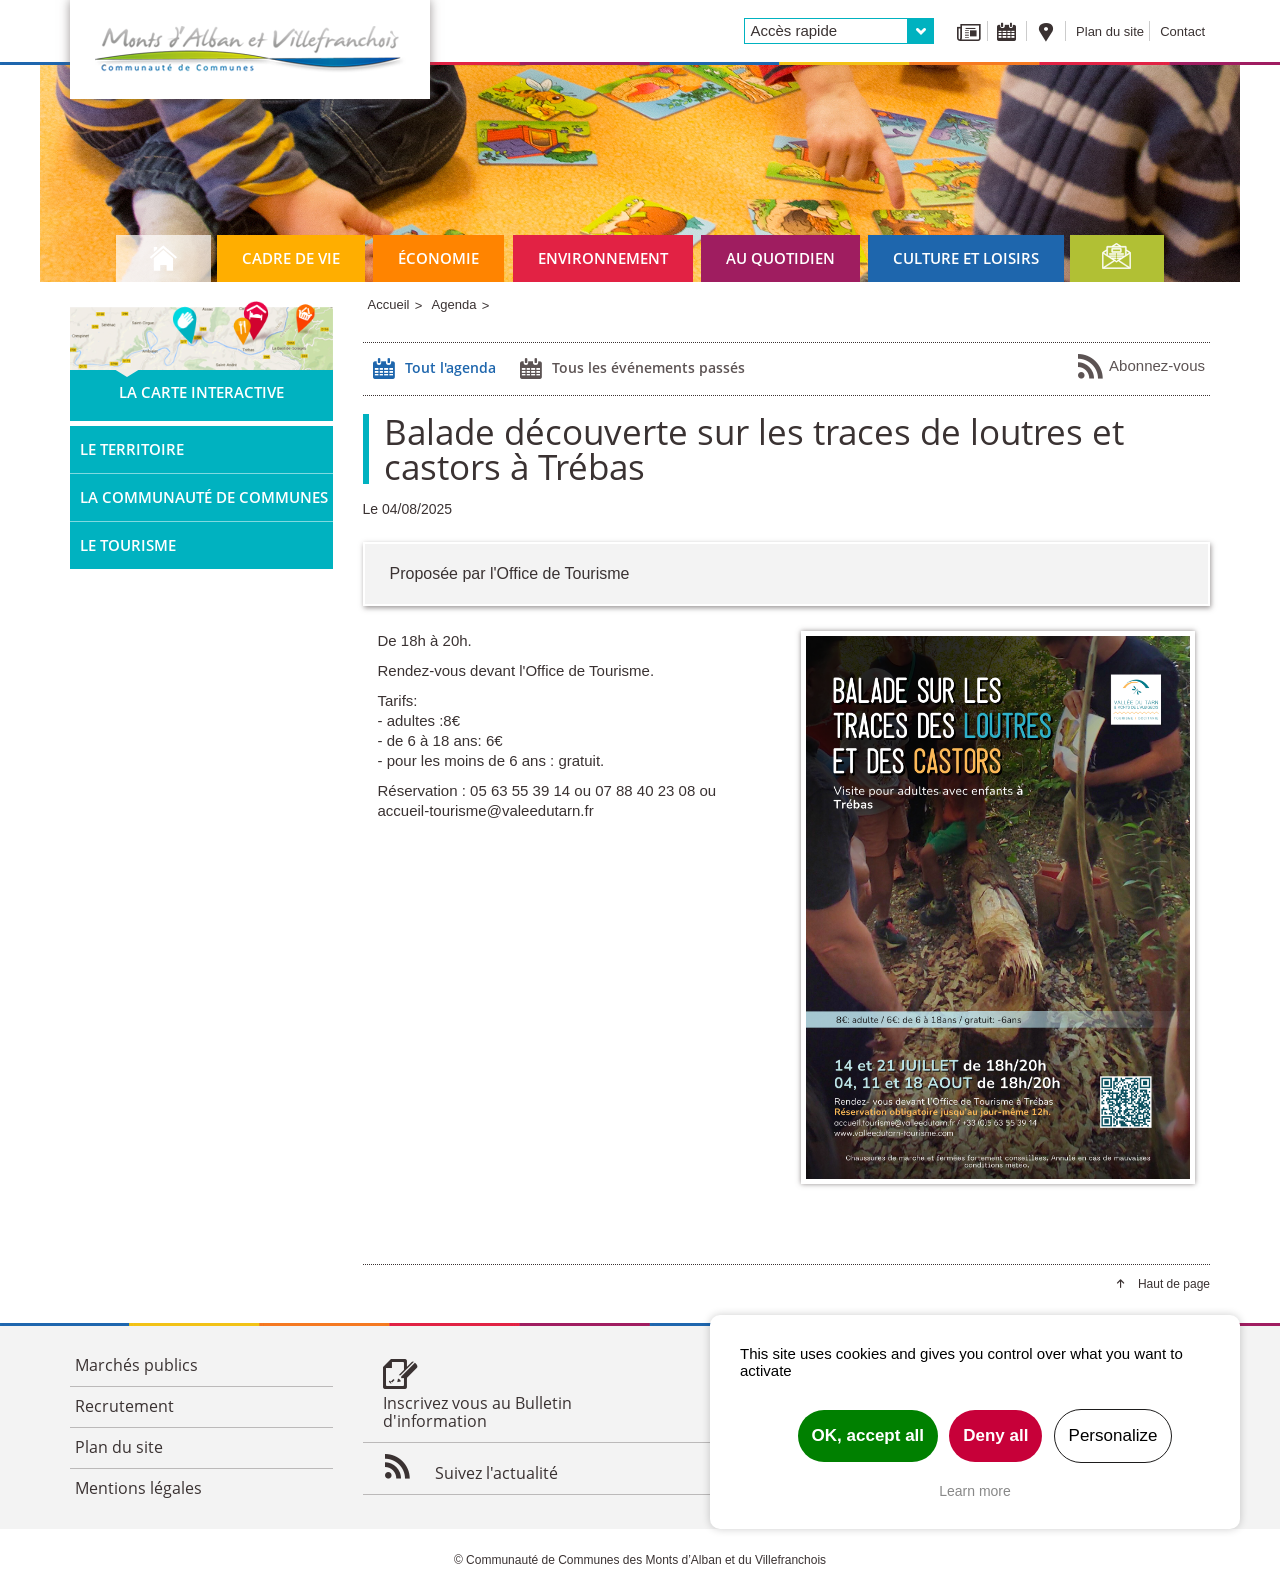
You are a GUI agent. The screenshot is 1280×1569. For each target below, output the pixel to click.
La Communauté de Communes (204, 497)
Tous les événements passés (630, 369)
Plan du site (1110, 31)
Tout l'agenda (432, 369)
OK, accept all (868, 1435)
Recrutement (124, 1406)
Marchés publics (136, 1365)
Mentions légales (138, 1488)
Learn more (975, 1491)
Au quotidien (780, 258)
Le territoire (132, 449)
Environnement (603, 258)
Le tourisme (128, 545)
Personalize (1113, 1435)
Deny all (995, 1435)
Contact (1182, 31)
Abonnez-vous (1140, 367)
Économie (438, 258)
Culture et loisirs (966, 258)
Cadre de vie (291, 258)
